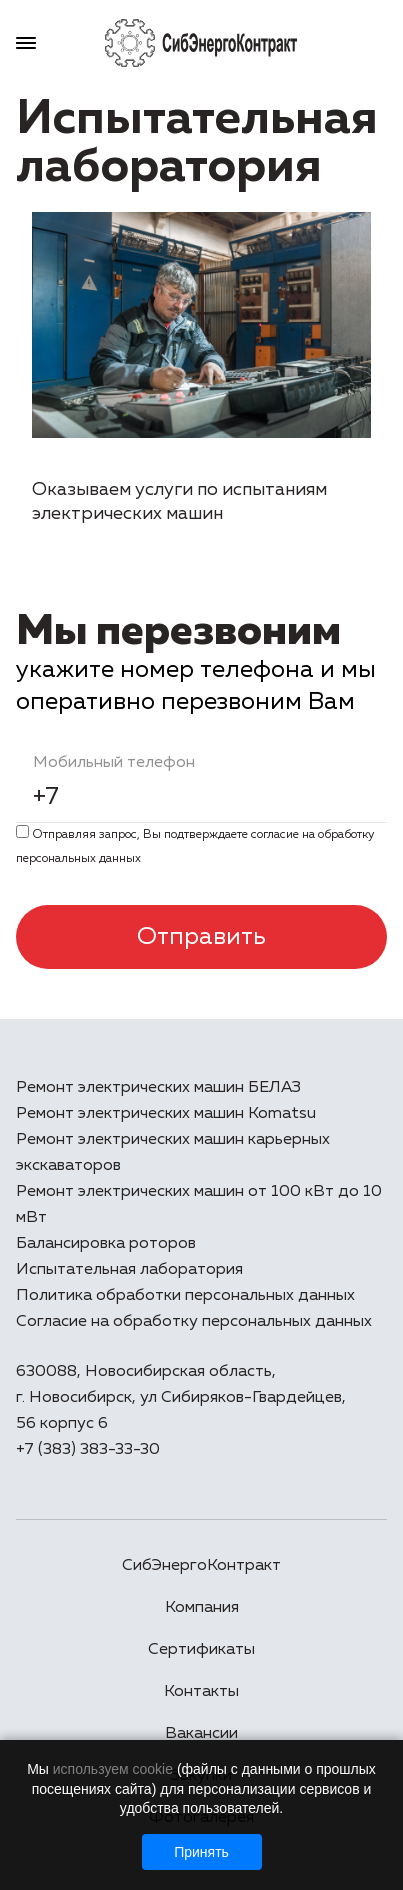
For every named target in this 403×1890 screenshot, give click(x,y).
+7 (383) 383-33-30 (88, 1450)
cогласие (275, 835)
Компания (202, 1608)
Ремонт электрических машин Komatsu (166, 1114)
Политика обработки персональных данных (185, 1296)
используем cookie (113, 1769)
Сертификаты (201, 1650)
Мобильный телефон (114, 763)
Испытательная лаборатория (129, 1270)
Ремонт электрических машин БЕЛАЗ (158, 1088)
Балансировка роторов (106, 1244)
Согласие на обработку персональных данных (194, 1322)
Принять (201, 1852)
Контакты (201, 1692)
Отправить (201, 937)
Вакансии (201, 1734)
